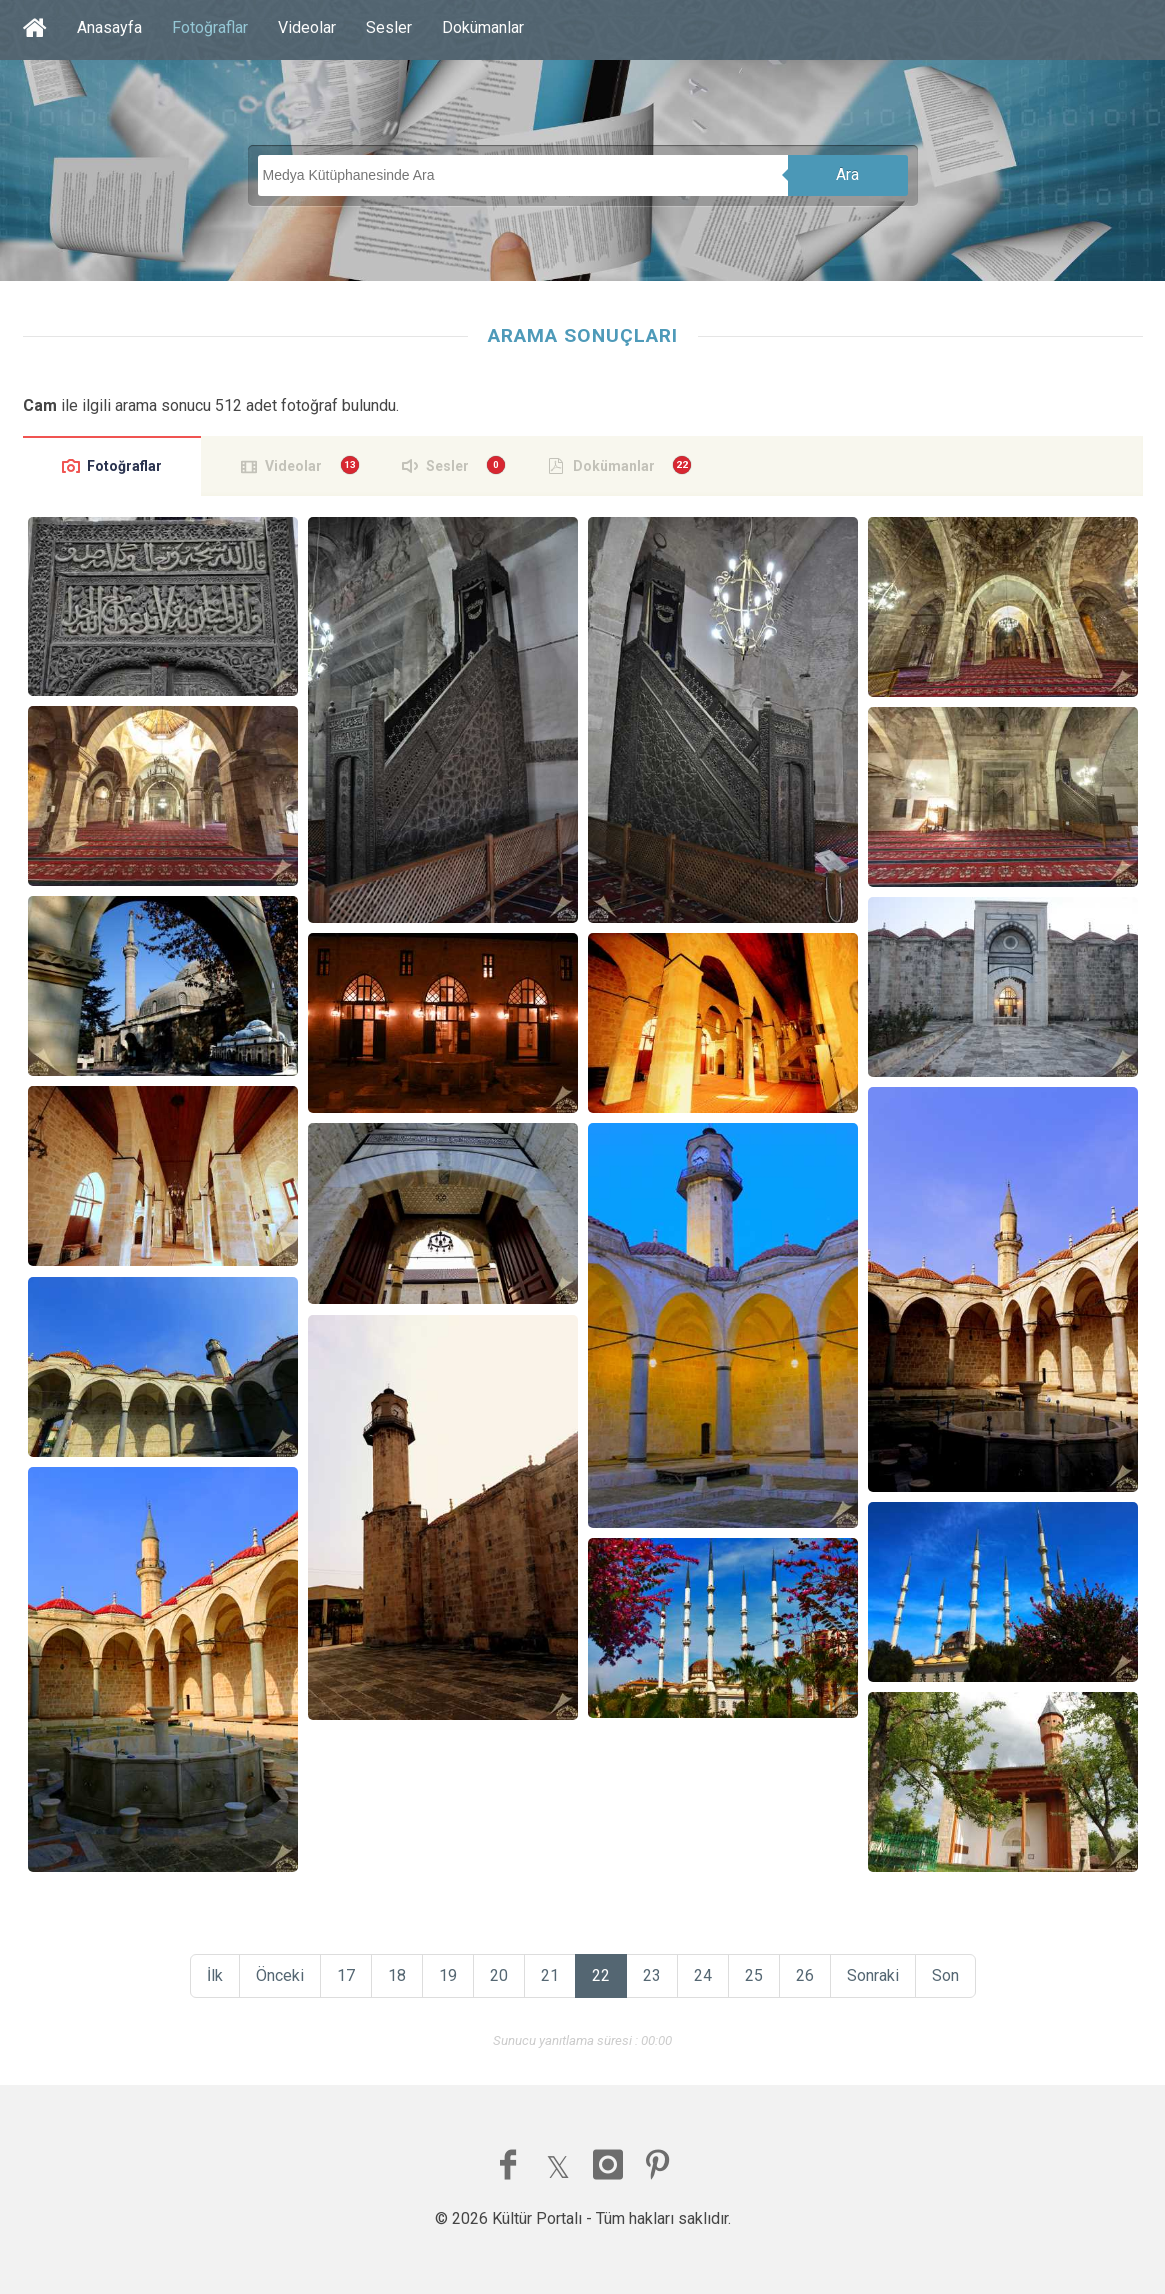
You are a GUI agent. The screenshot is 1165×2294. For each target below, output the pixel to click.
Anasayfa (109, 27)
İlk (215, 1975)
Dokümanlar (483, 27)
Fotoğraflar (210, 27)
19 (448, 1975)
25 (754, 1975)
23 (652, 1975)
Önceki (280, 1975)
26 (805, 1975)
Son (945, 1975)
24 (703, 1975)
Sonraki (873, 1975)
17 (346, 1975)
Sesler (389, 27)
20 (499, 1975)
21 (550, 1975)
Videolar (307, 27)
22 (601, 1975)
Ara (847, 174)
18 (397, 1975)
